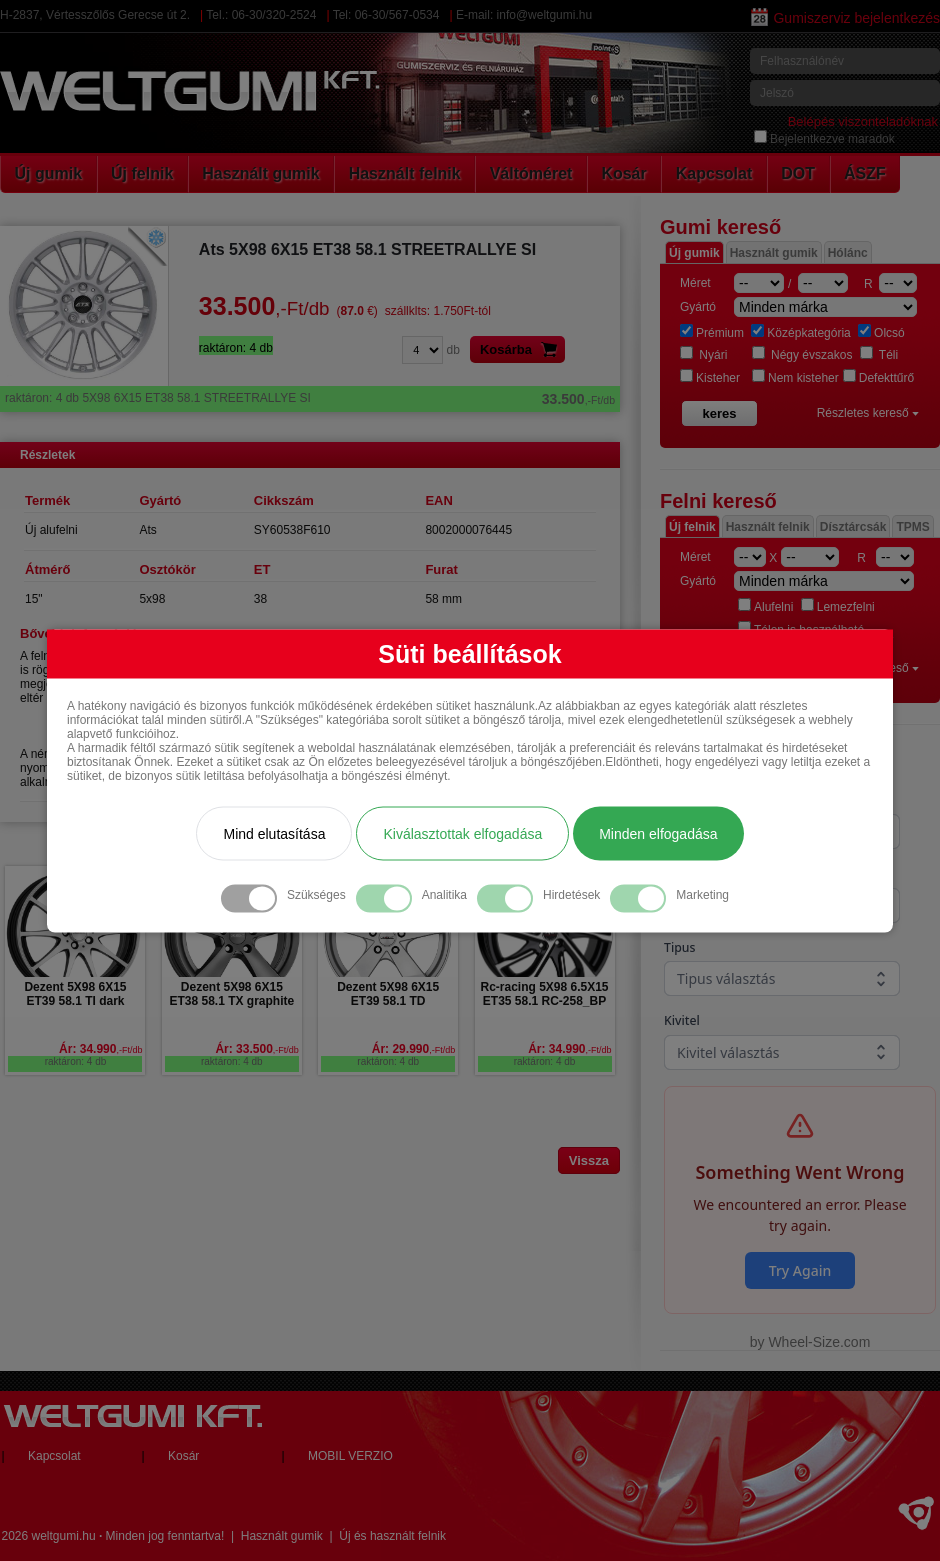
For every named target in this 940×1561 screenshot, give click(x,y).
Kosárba (522, 349)
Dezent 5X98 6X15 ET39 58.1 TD (388, 994)
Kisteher (710, 378)
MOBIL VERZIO (350, 1456)
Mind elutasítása (274, 833)
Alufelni (765, 607)
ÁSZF (865, 173)
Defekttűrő (878, 378)
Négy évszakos (802, 355)
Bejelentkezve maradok (824, 139)
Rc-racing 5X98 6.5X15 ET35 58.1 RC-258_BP (544, 994)
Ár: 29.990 (413, 1049)
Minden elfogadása (658, 833)
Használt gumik (260, 173)
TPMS (912, 527)
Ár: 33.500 (256, 1049)
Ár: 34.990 (100, 1049)
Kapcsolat (714, 173)
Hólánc (848, 253)
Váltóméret (531, 173)
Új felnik (142, 173)
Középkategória (800, 333)
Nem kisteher (795, 378)
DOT (798, 173)
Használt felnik (405, 173)
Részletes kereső (868, 413)
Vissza (589, 1160)
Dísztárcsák (853, 527)
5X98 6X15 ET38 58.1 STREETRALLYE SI (310, 398)
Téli (879, 355)
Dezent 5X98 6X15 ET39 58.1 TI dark (75, 994)
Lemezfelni (838, 607)
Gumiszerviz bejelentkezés (845, 18)
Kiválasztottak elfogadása (462, 833)
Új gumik (49, 173)
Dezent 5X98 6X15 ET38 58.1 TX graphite (231, 994)
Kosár (623, 173)
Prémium (712, 333)
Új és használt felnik (392, 1536)
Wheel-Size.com (819, 1342)
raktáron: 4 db (76, 1061)
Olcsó (881, 333)
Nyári (703, 355)
